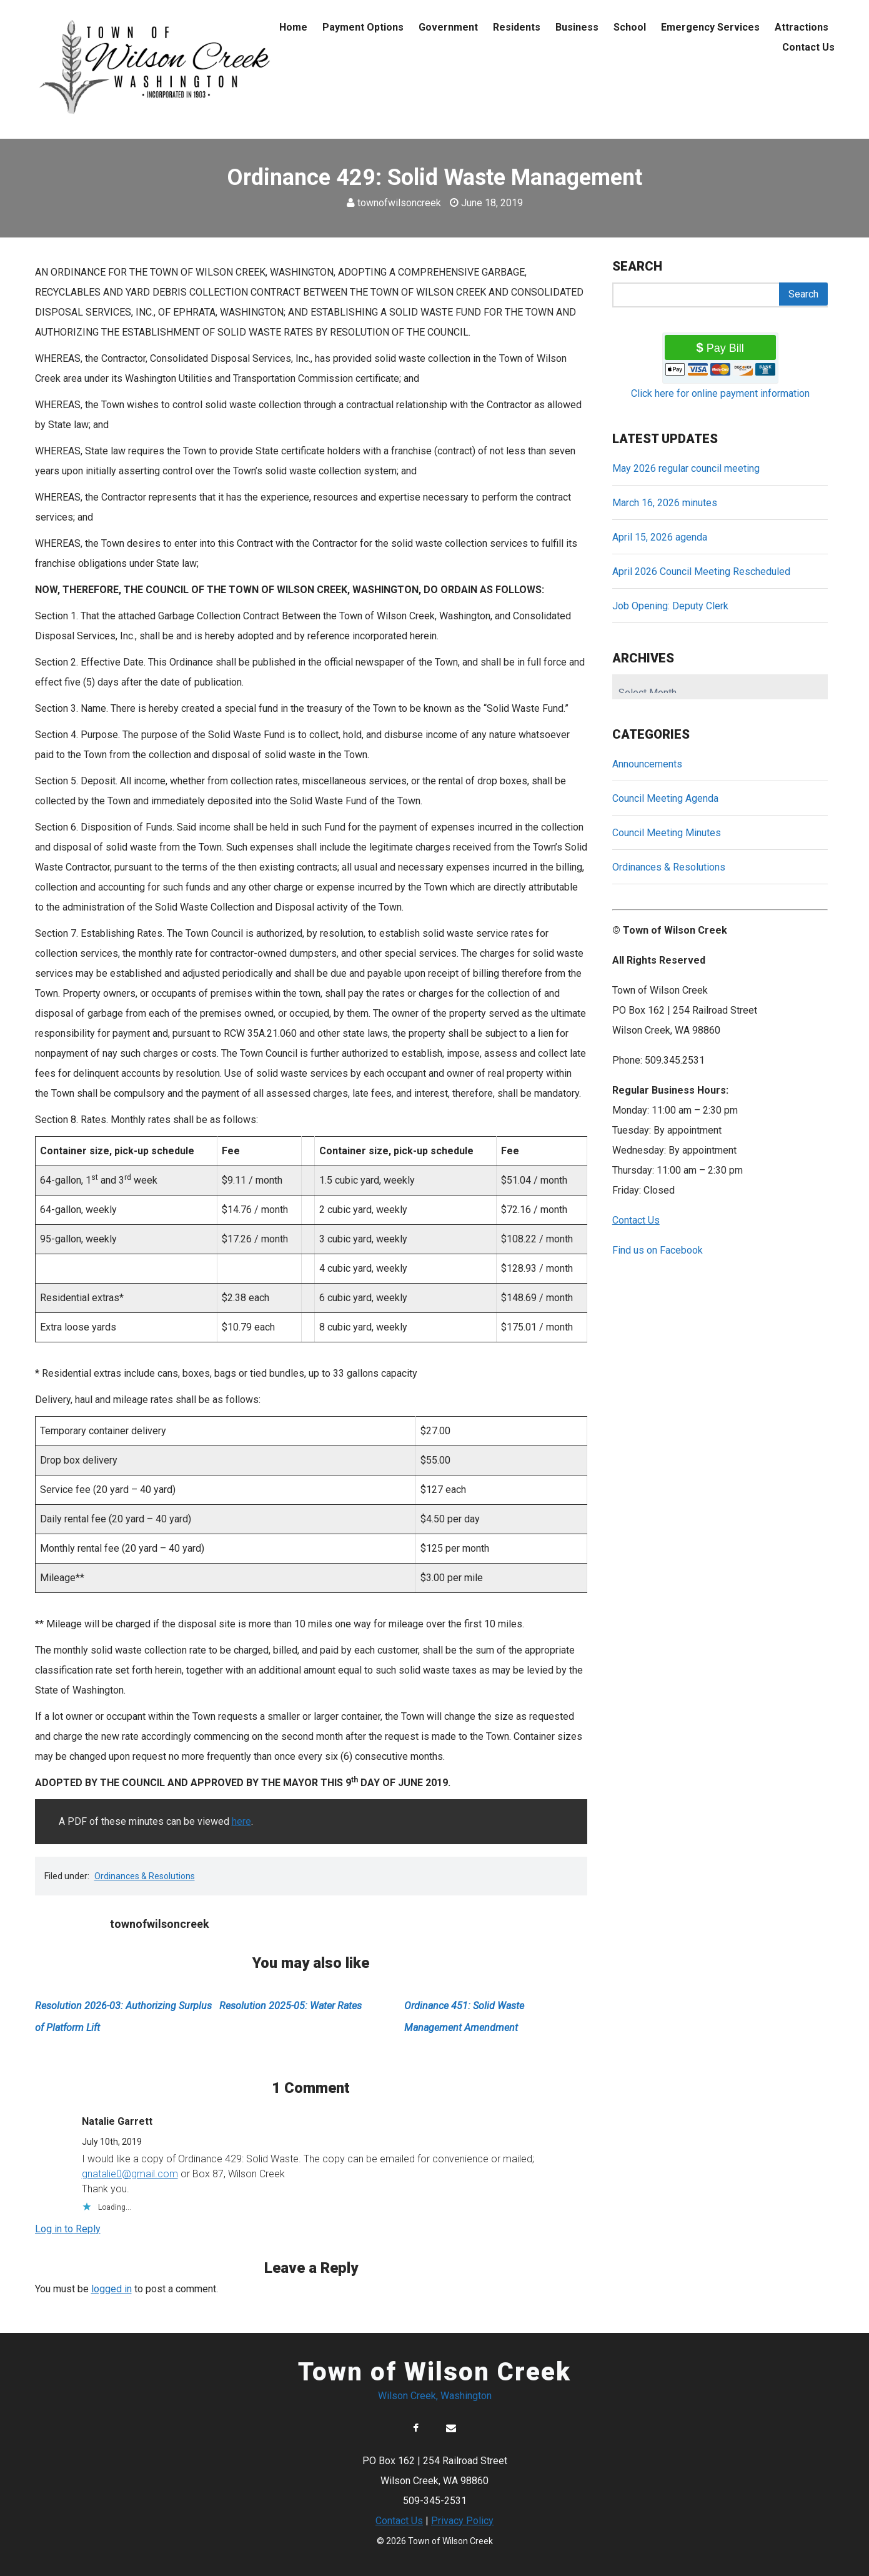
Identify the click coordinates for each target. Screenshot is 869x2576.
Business (576, 27)
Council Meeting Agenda (665, 798)
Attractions (801, 27)
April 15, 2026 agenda (659, 537)
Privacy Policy (462, 2521)
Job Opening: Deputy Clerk (670, 606)
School (629, 27)
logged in (111, 2289)
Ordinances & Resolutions (144, 1876)
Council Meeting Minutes (666, 833)
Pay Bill (725, 348)
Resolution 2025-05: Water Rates (290, 2006)
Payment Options (363, 27)
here (241, 1821)
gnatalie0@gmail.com (130, 2174)
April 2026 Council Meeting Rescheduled (701, 571)
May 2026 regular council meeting (686, 468)
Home (293, 27)
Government (448, 27)
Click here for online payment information (720, 393)
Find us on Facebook (657, 1250)
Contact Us (808, 47)
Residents (516, 27)
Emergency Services (710, 27)
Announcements (647, 764)
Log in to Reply (68, 2229)
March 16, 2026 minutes (664, 503)
